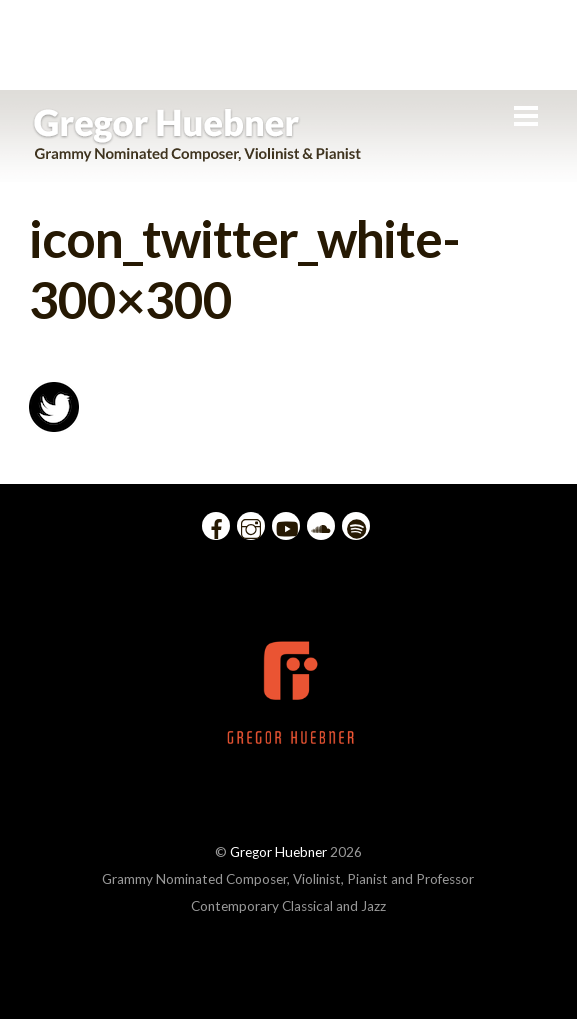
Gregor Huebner (278, 852)
